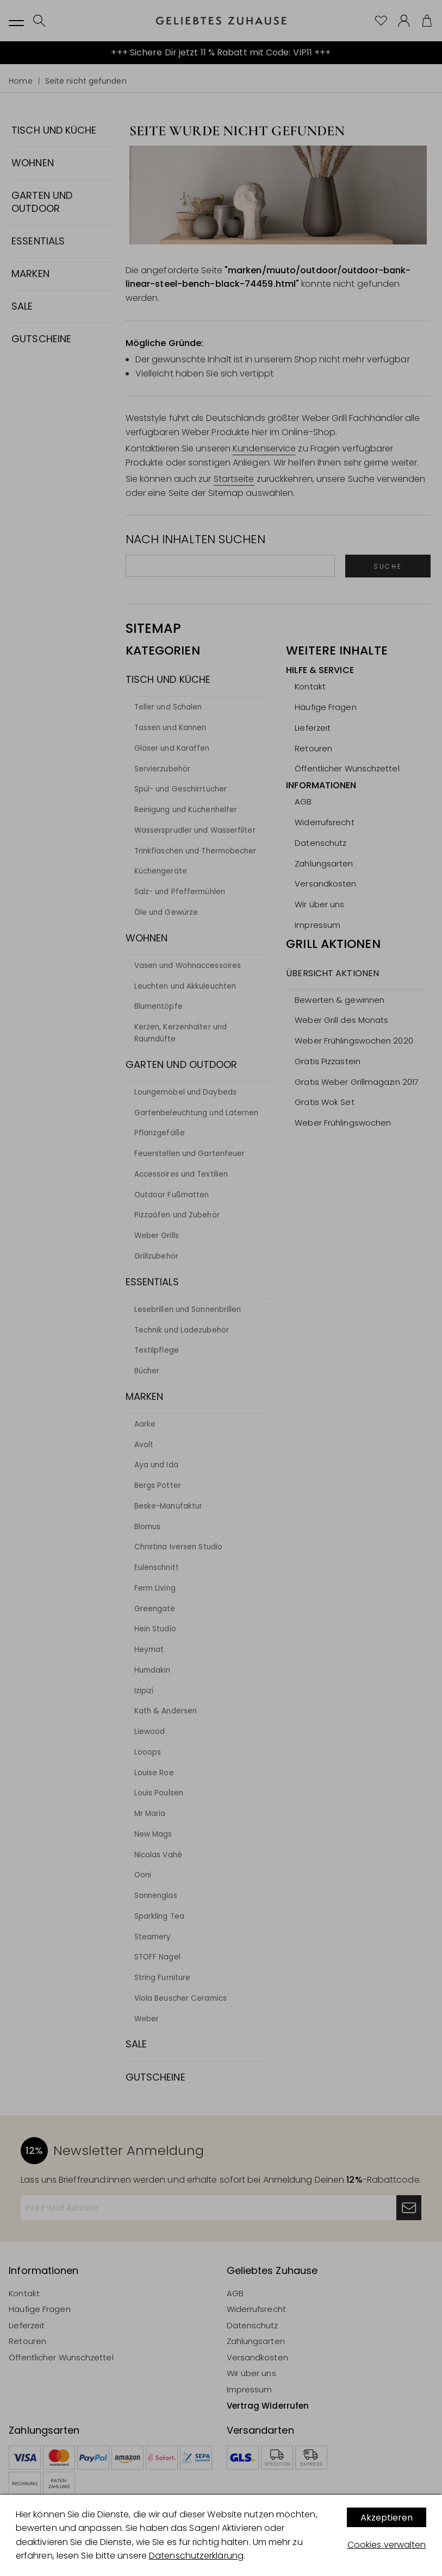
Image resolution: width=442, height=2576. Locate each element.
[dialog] (221, 2535)
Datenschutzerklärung (196, 2555)
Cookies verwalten (386, 2545)
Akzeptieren (386, 2517)
